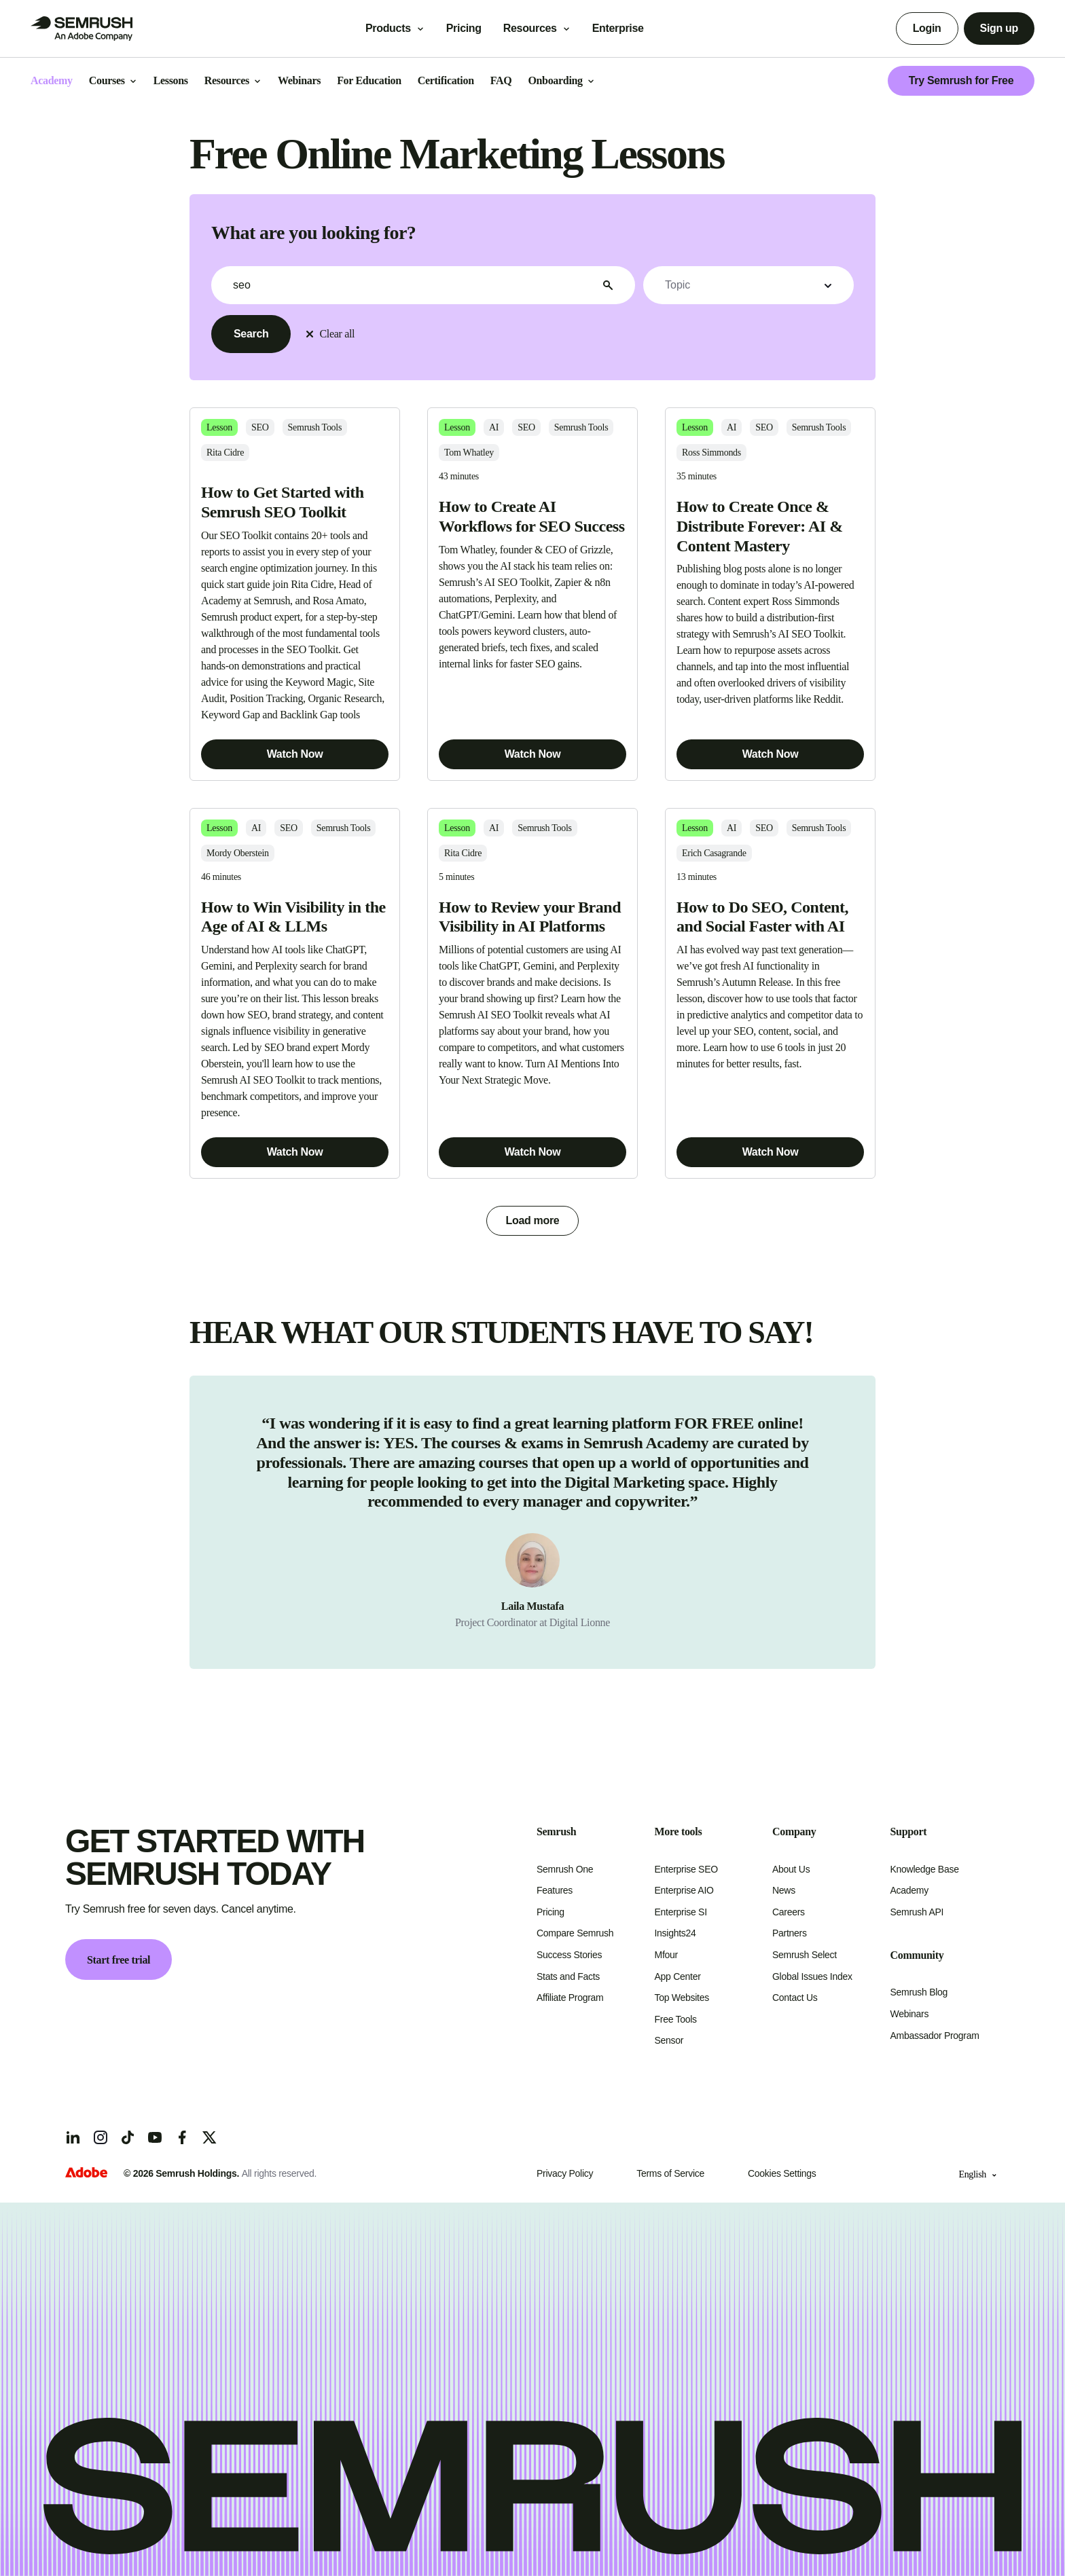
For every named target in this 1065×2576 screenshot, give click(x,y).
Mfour (666, 1954)
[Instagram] (100, 2137)
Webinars (909, 2013)
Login (927, 28)
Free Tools (676, 2019)
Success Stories (569, 1954)
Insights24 (675, 1933)
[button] (748, 285)
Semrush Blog (919, 1992)
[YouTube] (155, 2137)
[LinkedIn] (73, 2137)
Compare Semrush (575, 1933)
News (783, 1890)
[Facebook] (182, 2137)
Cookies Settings (782, 2173)
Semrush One (565, 1869)
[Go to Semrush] (81, 28)
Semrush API (917, 1912)
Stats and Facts (568, 1976)
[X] (209, 2137)
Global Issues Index (812, 1976)
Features (555, 1890)
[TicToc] (128, 2137)
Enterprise (627, 28)
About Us (791, 1869)
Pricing (464, 28)
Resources (530, 28)
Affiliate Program (570, 1997)
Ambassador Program (934, 2035)
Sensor (669, 2040)
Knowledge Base (924, 1869)
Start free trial (118, 1960)
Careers (788, 1912)
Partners (789, 1933)
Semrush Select (804, 1954)
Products (388, 28)
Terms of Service (670, 2173)
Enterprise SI (681, 1912)
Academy (909, 1890)
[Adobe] (86, 2174)
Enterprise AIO (684, 1890)
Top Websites (682, 1997)
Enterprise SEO (686, 1869)
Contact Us (794, 1997)
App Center (678, 1976)
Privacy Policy (565, 2173)
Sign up (999, 28)
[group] (532, 1522)
